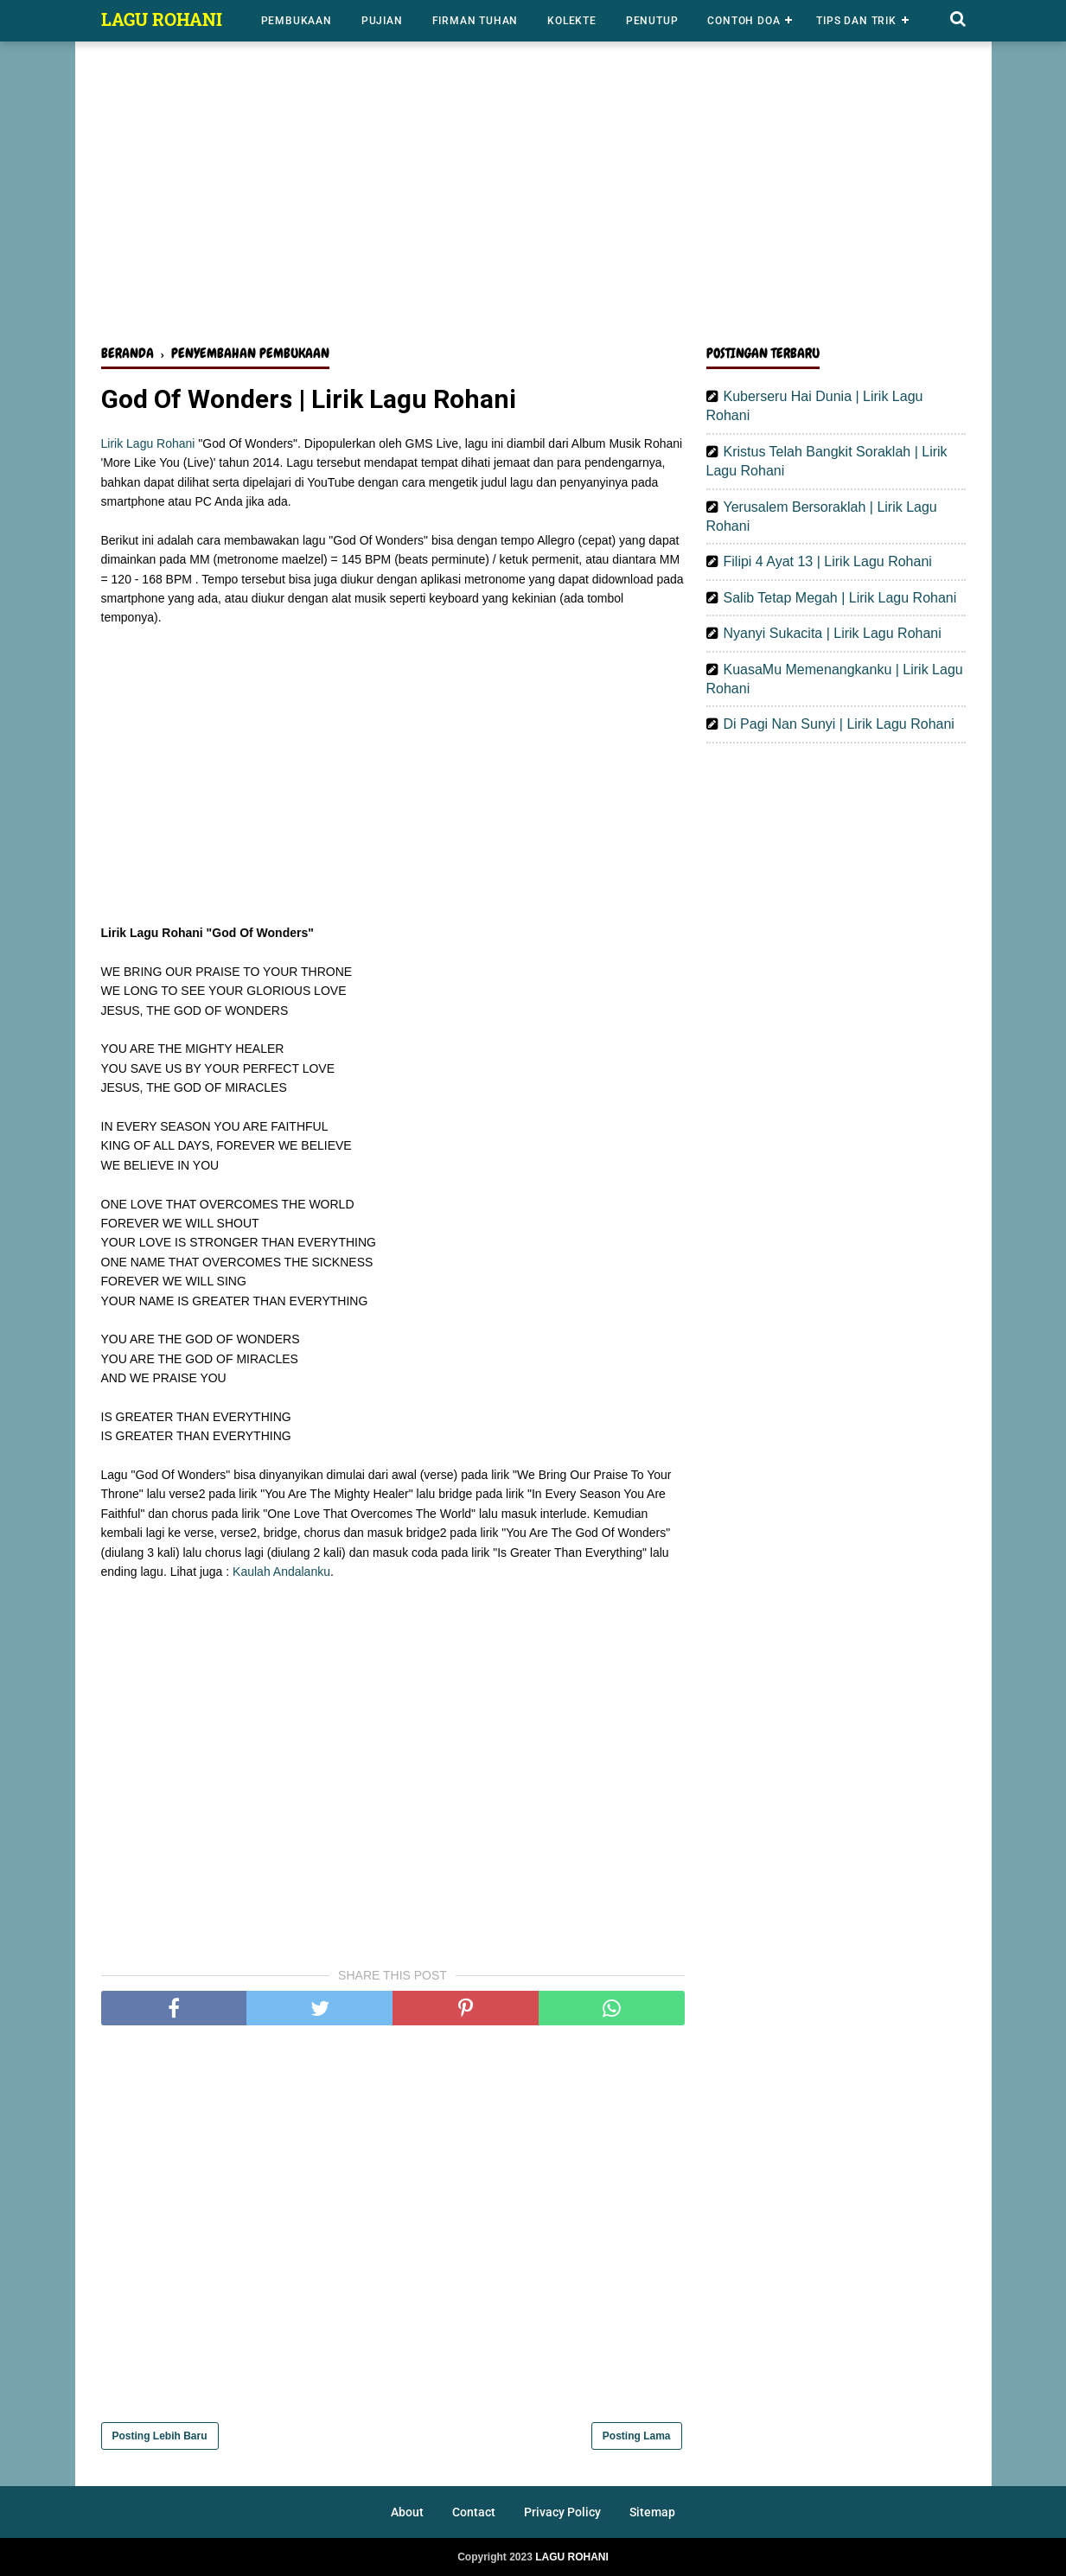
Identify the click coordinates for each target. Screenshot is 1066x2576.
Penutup (652, 21)
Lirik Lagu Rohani (148, 443)
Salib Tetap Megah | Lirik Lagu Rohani (840, 597)
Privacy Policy (562, 2512)
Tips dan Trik (856, 21)
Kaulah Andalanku (281, 1571)
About (407, 2512)
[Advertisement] (533, 197)
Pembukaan (296, 21)
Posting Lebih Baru (159, 2436)
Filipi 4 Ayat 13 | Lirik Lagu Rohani (828, 561)
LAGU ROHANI (161, 19)
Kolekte (572, 21)
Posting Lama (637, 2436)
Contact (473, 2512)
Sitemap (652, 2512)
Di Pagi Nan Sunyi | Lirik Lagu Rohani (839, 724)
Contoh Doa (743, 21)
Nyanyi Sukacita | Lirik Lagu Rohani (833, 633)
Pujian (382, 21)
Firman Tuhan (475, 21)
